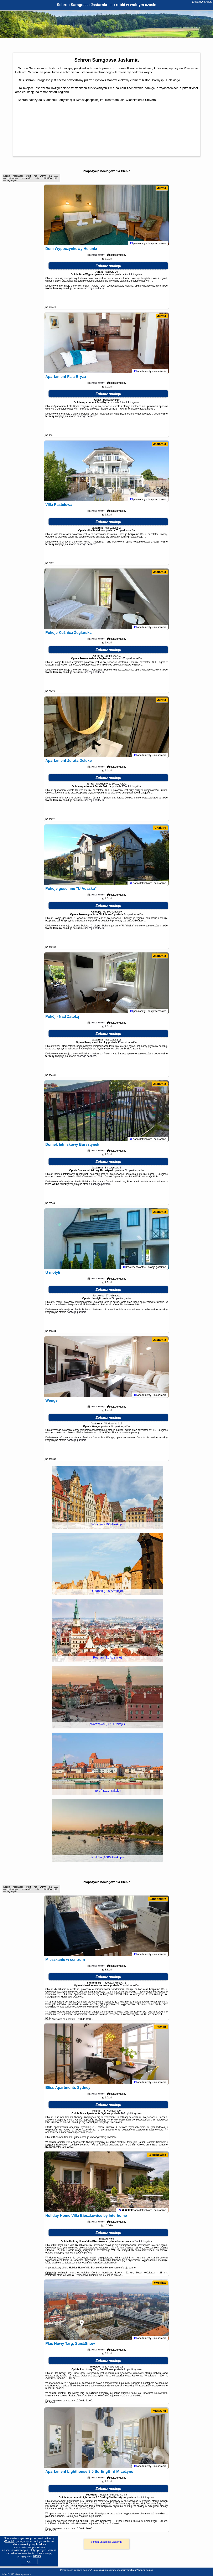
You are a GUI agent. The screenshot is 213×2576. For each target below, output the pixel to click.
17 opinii (122, 1044)
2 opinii (138, 2243)
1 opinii (128, 2371)
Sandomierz (158, 1899)
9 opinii (128, 276)
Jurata (161, 188)
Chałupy (160, 827)
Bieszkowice (157, 2154)
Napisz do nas (145, 2570)
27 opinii (126, 788)
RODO (37, 2556)
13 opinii (124, 404)
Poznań (161, 2027)
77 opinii (116, 1300)
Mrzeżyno (159, 2410)
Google (9, 2541)
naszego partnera (94, 290)
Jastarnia (159, 444)
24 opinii (128, 916)
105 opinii (126, 660)
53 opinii (124, 1987)
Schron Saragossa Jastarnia (106, 2541)
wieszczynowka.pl (202, 1)
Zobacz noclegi (108, 268)
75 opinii (120, 532)
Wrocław (160, 2282)
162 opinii (126, 2115)
